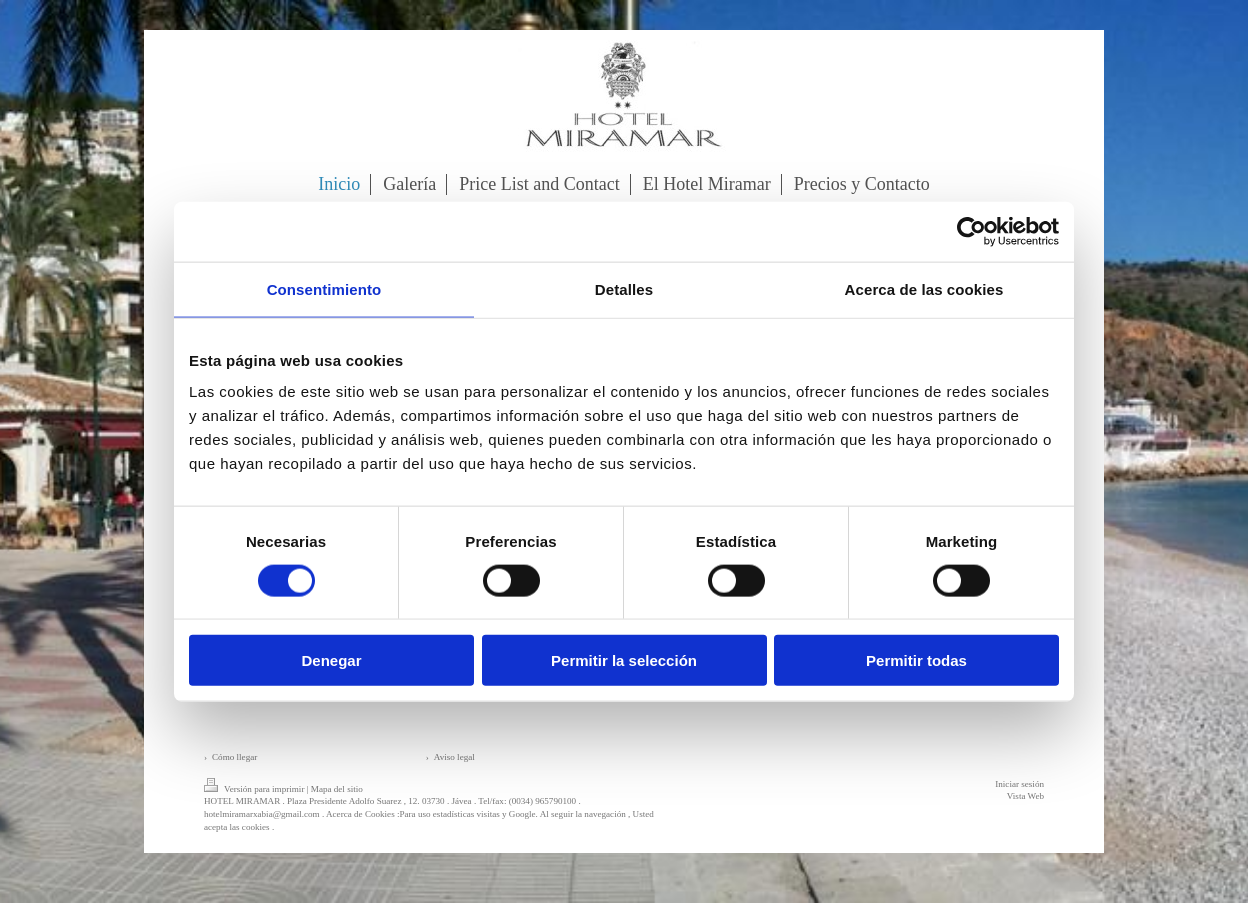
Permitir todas (916, 660)
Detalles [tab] (624, 288)
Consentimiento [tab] (324, 288)
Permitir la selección (624, 660)
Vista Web (1025, 796)
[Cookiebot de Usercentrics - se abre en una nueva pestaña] (971, 231)
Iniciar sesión (1019, 784)
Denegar (331, 660)
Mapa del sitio (337, 789)
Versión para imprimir (255, 789)
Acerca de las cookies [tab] (924, 288)
